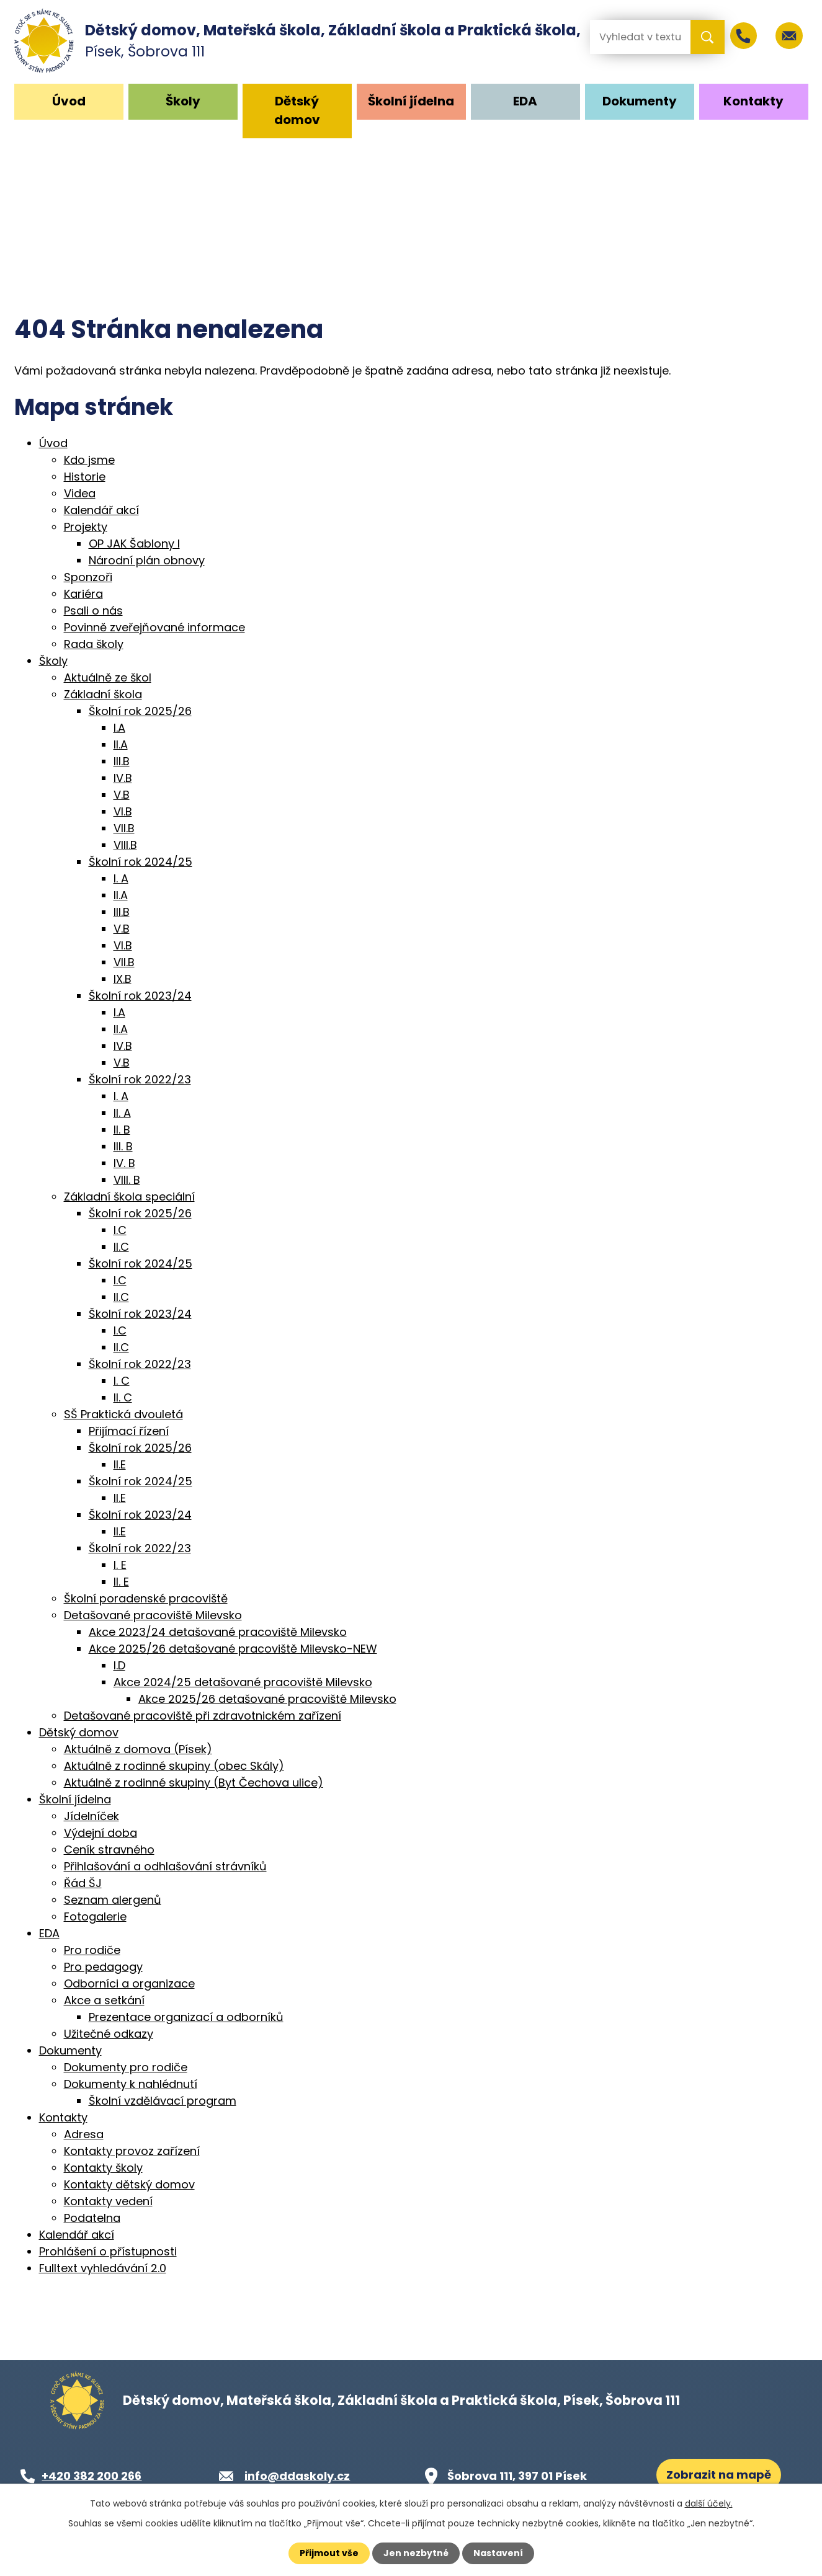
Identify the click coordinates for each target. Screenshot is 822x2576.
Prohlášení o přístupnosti (108, 2251)
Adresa (84, 2134)
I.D (119, 1665)
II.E (120, 1464)
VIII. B (127, 1180)
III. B (123, 1146)
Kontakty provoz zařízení (132, 2151)
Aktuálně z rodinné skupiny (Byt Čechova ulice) (193, 1782)
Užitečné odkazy (108, 2033)
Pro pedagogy (103, 1966)
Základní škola (103, 694)
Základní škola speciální (129, 1196)
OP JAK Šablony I (134, 543)
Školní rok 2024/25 (140, 861)
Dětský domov (297, 110)
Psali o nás (93, 610)
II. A (122, 1113)
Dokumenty (639, 101)
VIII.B (125, 845)
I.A (119, 727)
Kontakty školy (103, 2167)
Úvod (69, 101)
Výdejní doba (100, 1833)
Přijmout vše (329, 2553)
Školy (183, 101)
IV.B (123, 778)
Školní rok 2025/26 (140, 711)
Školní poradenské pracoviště (146, 1598)
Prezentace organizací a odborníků (186, 2017)
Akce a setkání (104, 2000)
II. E (121, 1581)
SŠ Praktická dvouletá (123, 1414)
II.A (121, 744)
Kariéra (83, 594)
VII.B (124, 828)
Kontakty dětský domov (129, 2184)
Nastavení (498, 2553)
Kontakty (753, 101)
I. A (121, 878)
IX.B (123, 979)
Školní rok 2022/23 (140, 1079)
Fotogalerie (95, 1916)
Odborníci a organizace (129, 1983)
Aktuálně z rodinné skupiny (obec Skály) (174, 1766)
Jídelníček (91, 1816)
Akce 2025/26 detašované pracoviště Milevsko (267, 1699)
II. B (122, 1129)
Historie (84, 476)
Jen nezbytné (416, 2553)
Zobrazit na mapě (718, 2474)
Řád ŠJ (83, 1883)
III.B (122, 761)
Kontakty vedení (108, 2201)
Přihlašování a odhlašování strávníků (165, 1866)
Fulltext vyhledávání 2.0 (102, 2268)
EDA (525, 101)
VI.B (123, 811)
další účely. (709, 2503)
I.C (120, 1230)
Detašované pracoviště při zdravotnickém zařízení (202, 1715)
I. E (120, 1565)
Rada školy (93, 644)
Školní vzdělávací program (162, 2100)
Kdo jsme (89, 460)
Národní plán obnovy (147, 560)
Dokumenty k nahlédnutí (130, 2084)
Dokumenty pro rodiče (125, 2067)
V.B (122, 794)
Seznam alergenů (112, 1900)
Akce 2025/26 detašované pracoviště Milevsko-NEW (233, 1648)
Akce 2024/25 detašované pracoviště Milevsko (243, 1682)
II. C (123, 1397)
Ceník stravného (109, 1849)
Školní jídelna (411, 101)
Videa (80, 493)
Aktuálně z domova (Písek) (138, 1749)
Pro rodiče (92, 1950)
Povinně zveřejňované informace (154, 627)
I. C (122, 1380)
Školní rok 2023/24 (140, 995)
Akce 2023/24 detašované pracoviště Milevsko (218, 1632)
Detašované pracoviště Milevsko (153, 1615)
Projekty (85, 527)
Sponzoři (88, 577)
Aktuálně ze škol (107, 677)
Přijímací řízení (129, 1431)
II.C (121, 1247)
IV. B (124, 1163)
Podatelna (92, 2218)
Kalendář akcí (101, 510)
